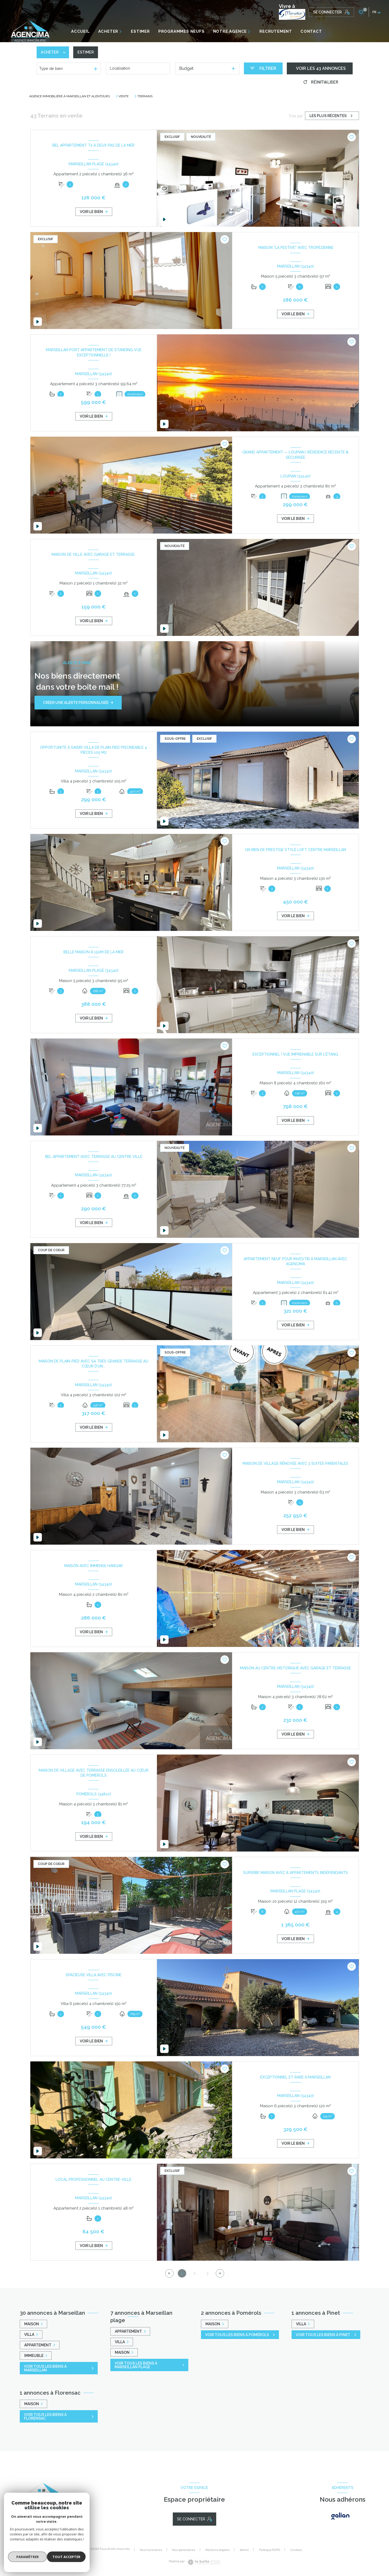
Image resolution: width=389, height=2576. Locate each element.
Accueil (80, 31)
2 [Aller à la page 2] (194, 2273)
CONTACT (311, 31)
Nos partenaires (183, 2549)
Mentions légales (217, 2549)
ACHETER (108, 31)
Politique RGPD (269, 2549)
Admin (244, 2549)
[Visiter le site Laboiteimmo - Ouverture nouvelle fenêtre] (203, 2562)
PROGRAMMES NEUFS (181, 31)
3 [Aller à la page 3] (207, 2273)
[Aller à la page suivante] (220, 2273)
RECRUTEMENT (275, 31)
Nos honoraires (151, 2549)
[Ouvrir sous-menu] (123, 31)
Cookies (296, 2549)
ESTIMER (140, 31)
